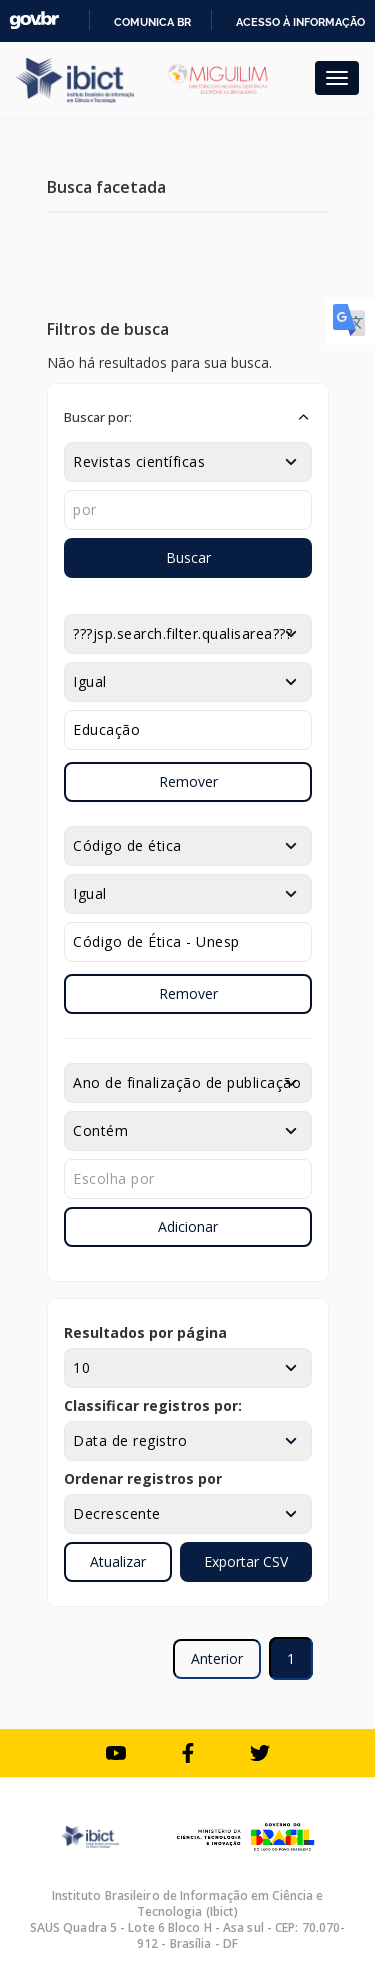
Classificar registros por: (153, 1405)
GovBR (34, 20)
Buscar (188, 557)
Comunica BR (152, 22)
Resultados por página (145, 1332)
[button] (188, 417)
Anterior (217, 1658)
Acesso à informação (300, 22)
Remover (188, 781)
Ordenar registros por (143, 1478)
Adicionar (188, 1226)
